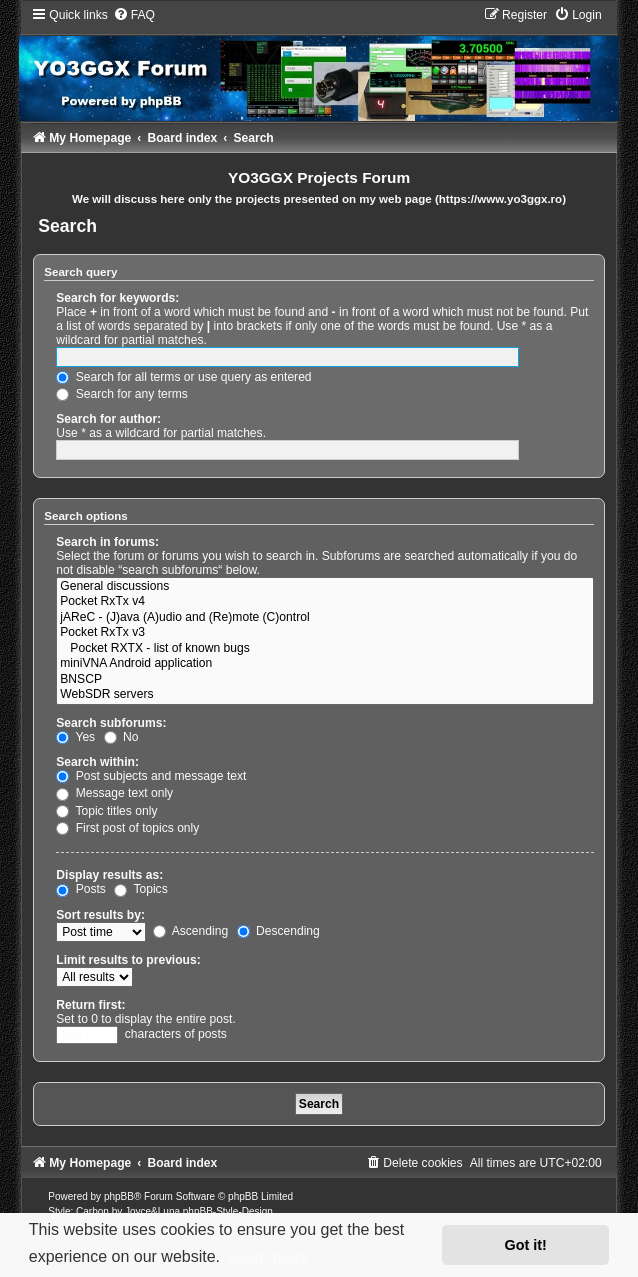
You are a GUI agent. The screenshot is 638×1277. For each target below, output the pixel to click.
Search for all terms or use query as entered (183, 377)
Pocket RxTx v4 (324, 602)
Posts (81, 889)
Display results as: (109, 875)
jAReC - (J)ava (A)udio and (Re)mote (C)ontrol (324, 618)
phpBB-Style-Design (228, 1211)
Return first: (90, 1005)
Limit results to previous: (128, 960)
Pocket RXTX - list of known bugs (324, 649)
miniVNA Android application (324, 664)
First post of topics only (127, 828)
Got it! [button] (526, 1245)
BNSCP (324, 680)
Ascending (190, 931)
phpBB (119, 1196)
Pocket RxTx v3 (324, 633)
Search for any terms (122, 394)
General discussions (324, 587)
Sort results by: (100, 915)
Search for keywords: (117, 298)
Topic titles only (106, 811)
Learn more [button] (269, 1256)
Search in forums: (107, 542)
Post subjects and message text (151, 776)
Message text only (114, 793)
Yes (75, 737)
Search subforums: (111, 723)
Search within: (97, 762)
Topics (140, 889)
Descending (278, 931)
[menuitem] (134, 15)
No (121, 737)
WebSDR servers (324, 695)
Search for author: (108, 419)
